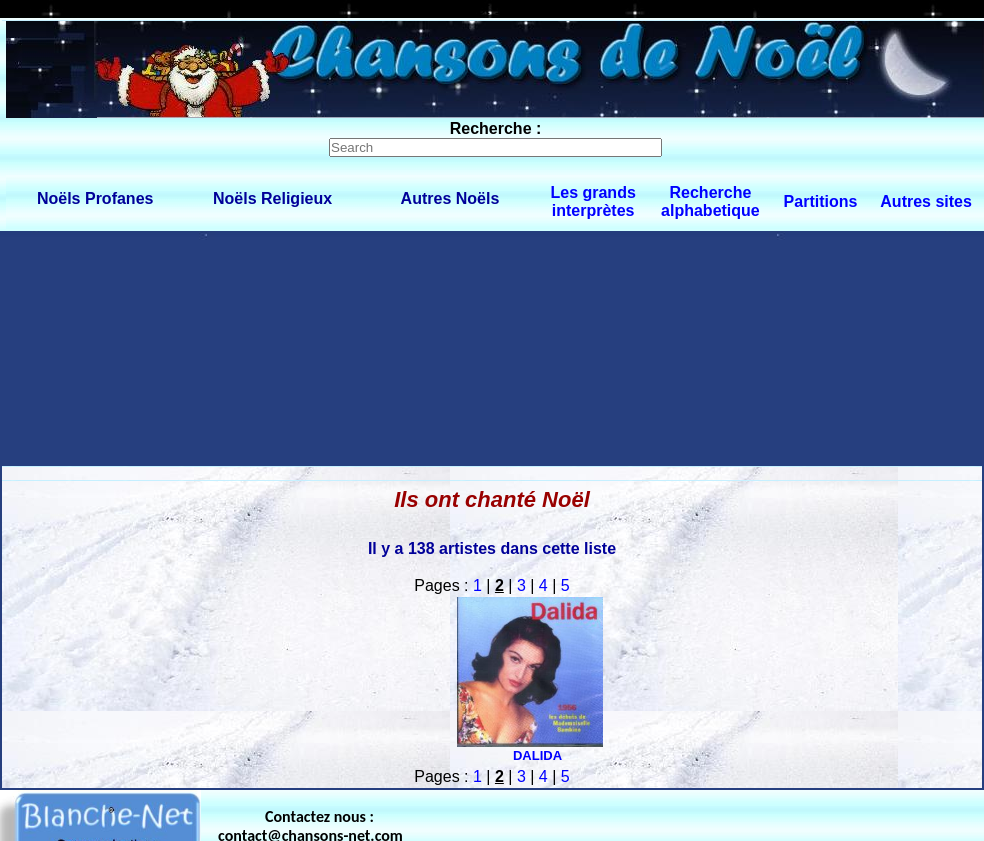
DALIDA (537, 755)
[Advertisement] (187, 347)
